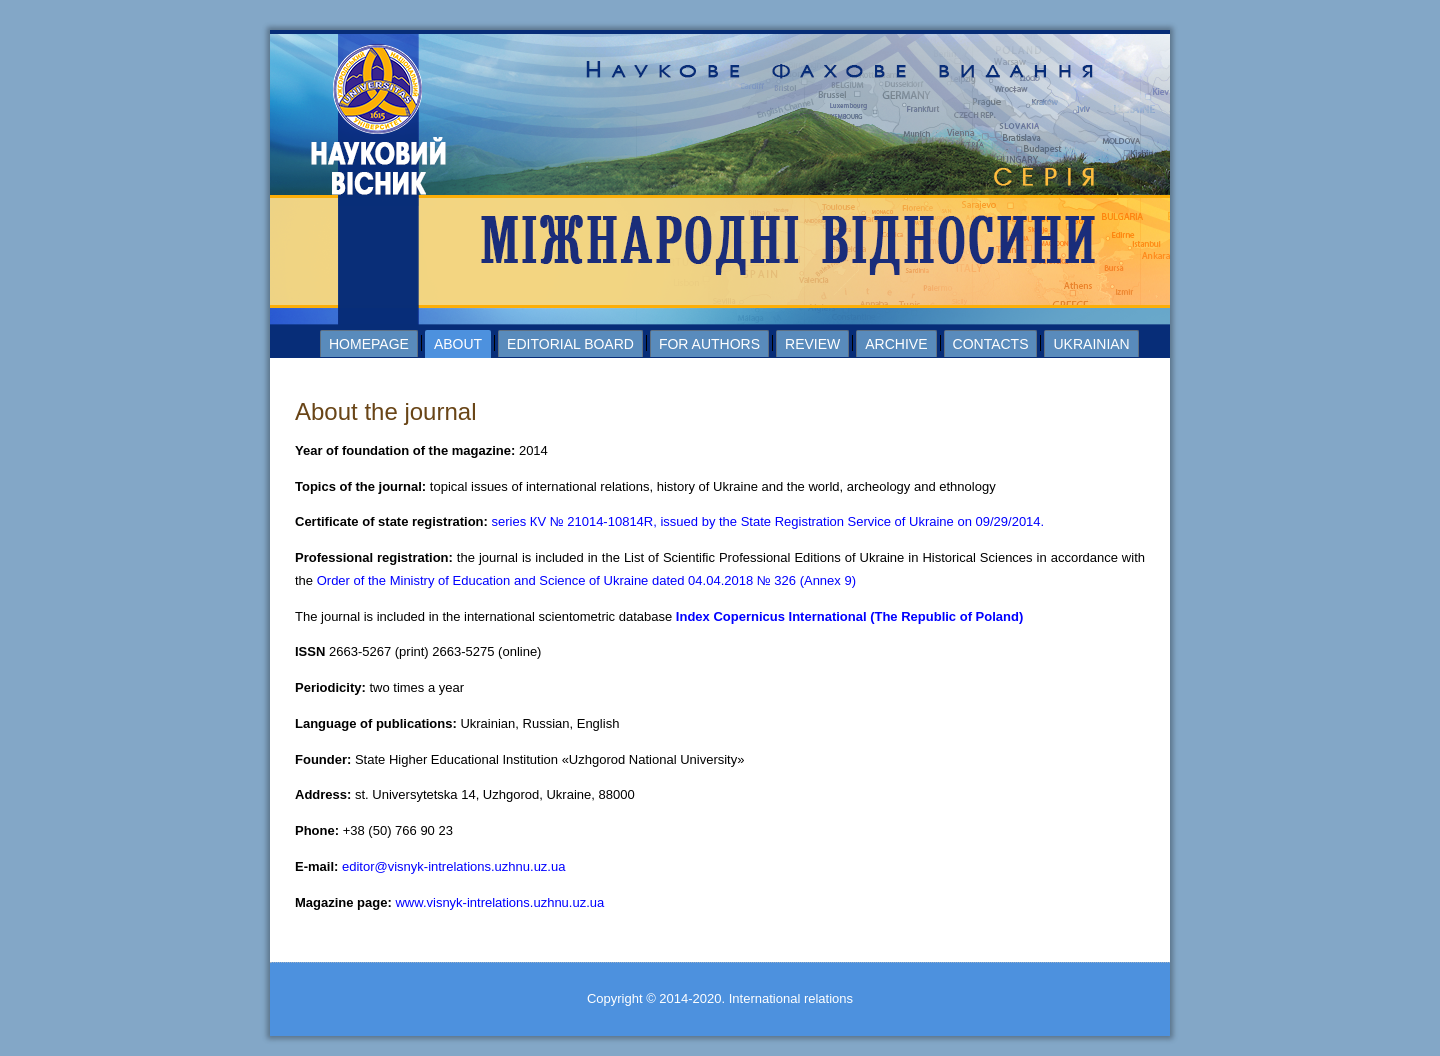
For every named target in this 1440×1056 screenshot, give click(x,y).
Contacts (991, 344)
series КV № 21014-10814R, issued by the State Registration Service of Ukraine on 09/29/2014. (768, 521)
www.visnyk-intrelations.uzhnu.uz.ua (499, 902)
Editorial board (570, 344)
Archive (896, 344)
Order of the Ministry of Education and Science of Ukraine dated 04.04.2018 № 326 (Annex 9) (586, 580)
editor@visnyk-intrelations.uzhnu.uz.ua (453, 866)
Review (812, 344)
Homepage (369, 344)
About (458, 344)
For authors (709, 344)
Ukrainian (1091, 344)
